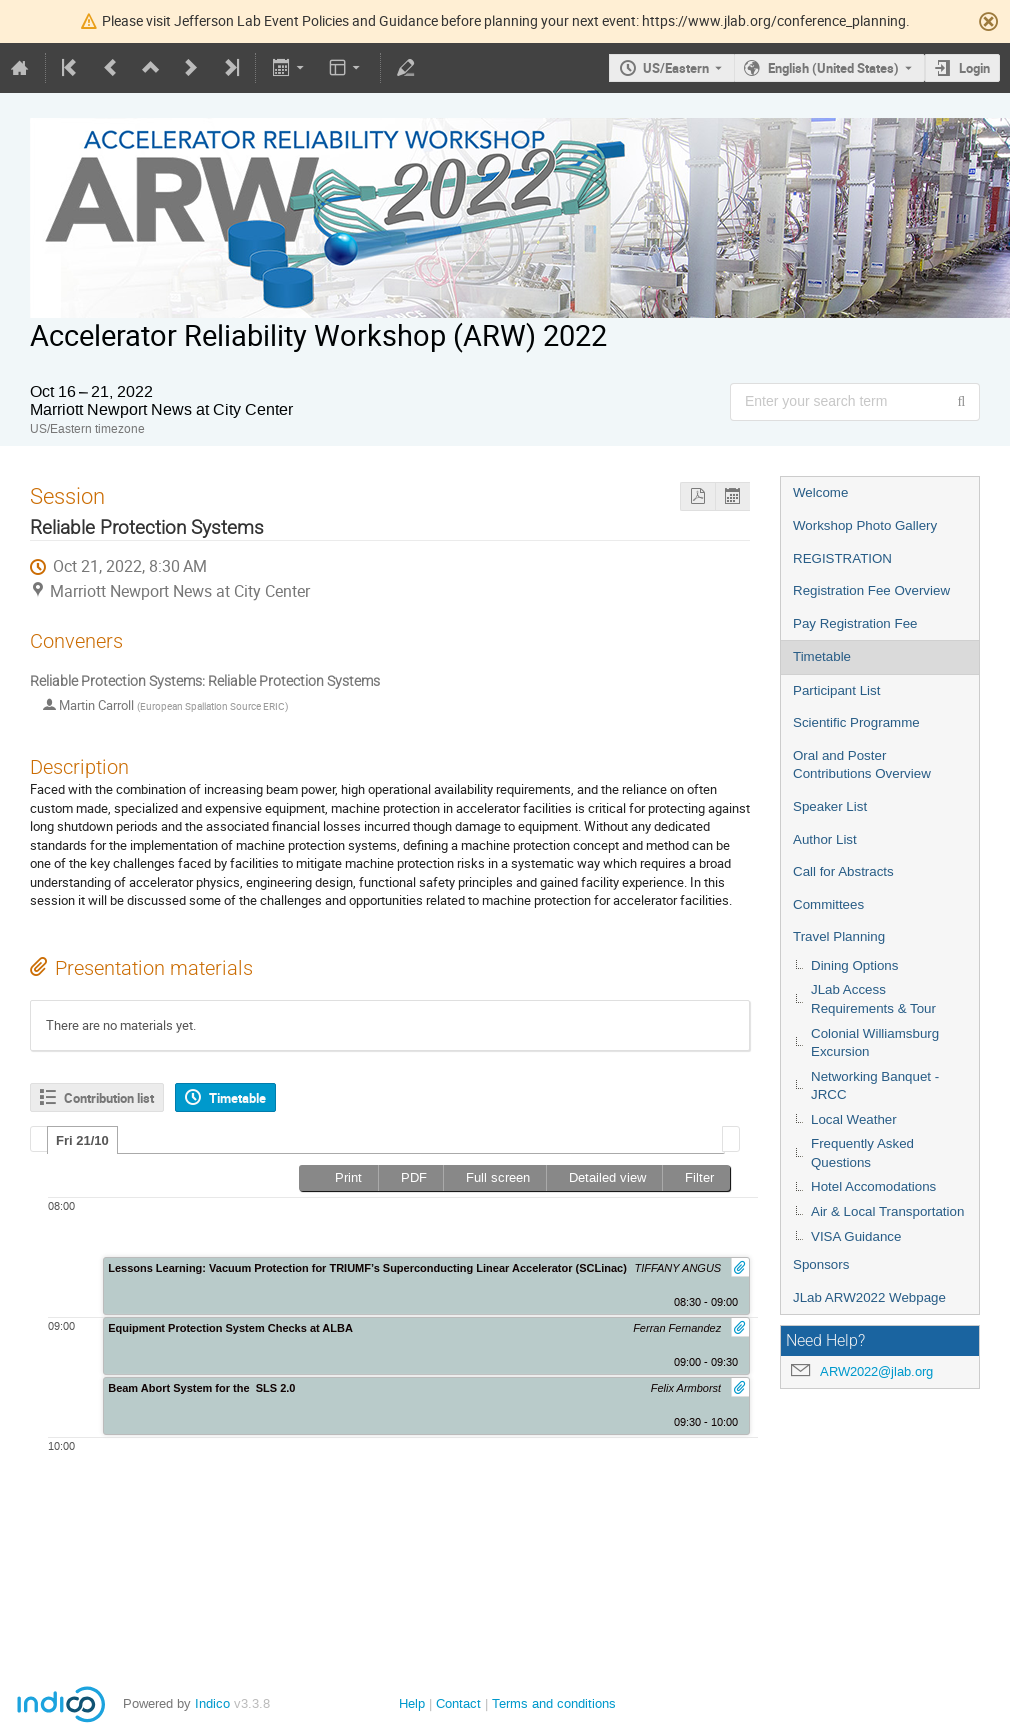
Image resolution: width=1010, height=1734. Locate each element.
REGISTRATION (842, 558)
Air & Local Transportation (887, 1211)
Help (412, 1703)
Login (974, 68)
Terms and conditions (554, 1703)
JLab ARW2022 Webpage (869, 1297)
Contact (458, 1703)
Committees (828, 904)
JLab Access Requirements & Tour (873, 999)
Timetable (822, 656)
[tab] (82, 1140)
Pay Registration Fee (855, 623)
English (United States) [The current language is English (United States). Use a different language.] (833, 68)
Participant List (836, 690)
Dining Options (854, 965)
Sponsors (821, 1264)
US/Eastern (676, 68)
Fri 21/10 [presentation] (82, 1140)
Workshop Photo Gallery (865, 525)
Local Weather (854, 1119)
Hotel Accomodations (873, 1186)
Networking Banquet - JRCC (875, 1086)
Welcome (820, 492)
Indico (212, 1703)
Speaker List (830, 806)
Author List (825, 839)
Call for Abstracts (843, 871)
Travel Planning (839, 936)
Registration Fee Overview (871, 590)
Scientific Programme (856, 722)
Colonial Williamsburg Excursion (875, 1043)
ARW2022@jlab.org (876, 1371)
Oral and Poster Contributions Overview (862, 765)
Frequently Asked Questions (862, 1153)
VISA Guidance (856, 1236)
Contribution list (109, 1098)
